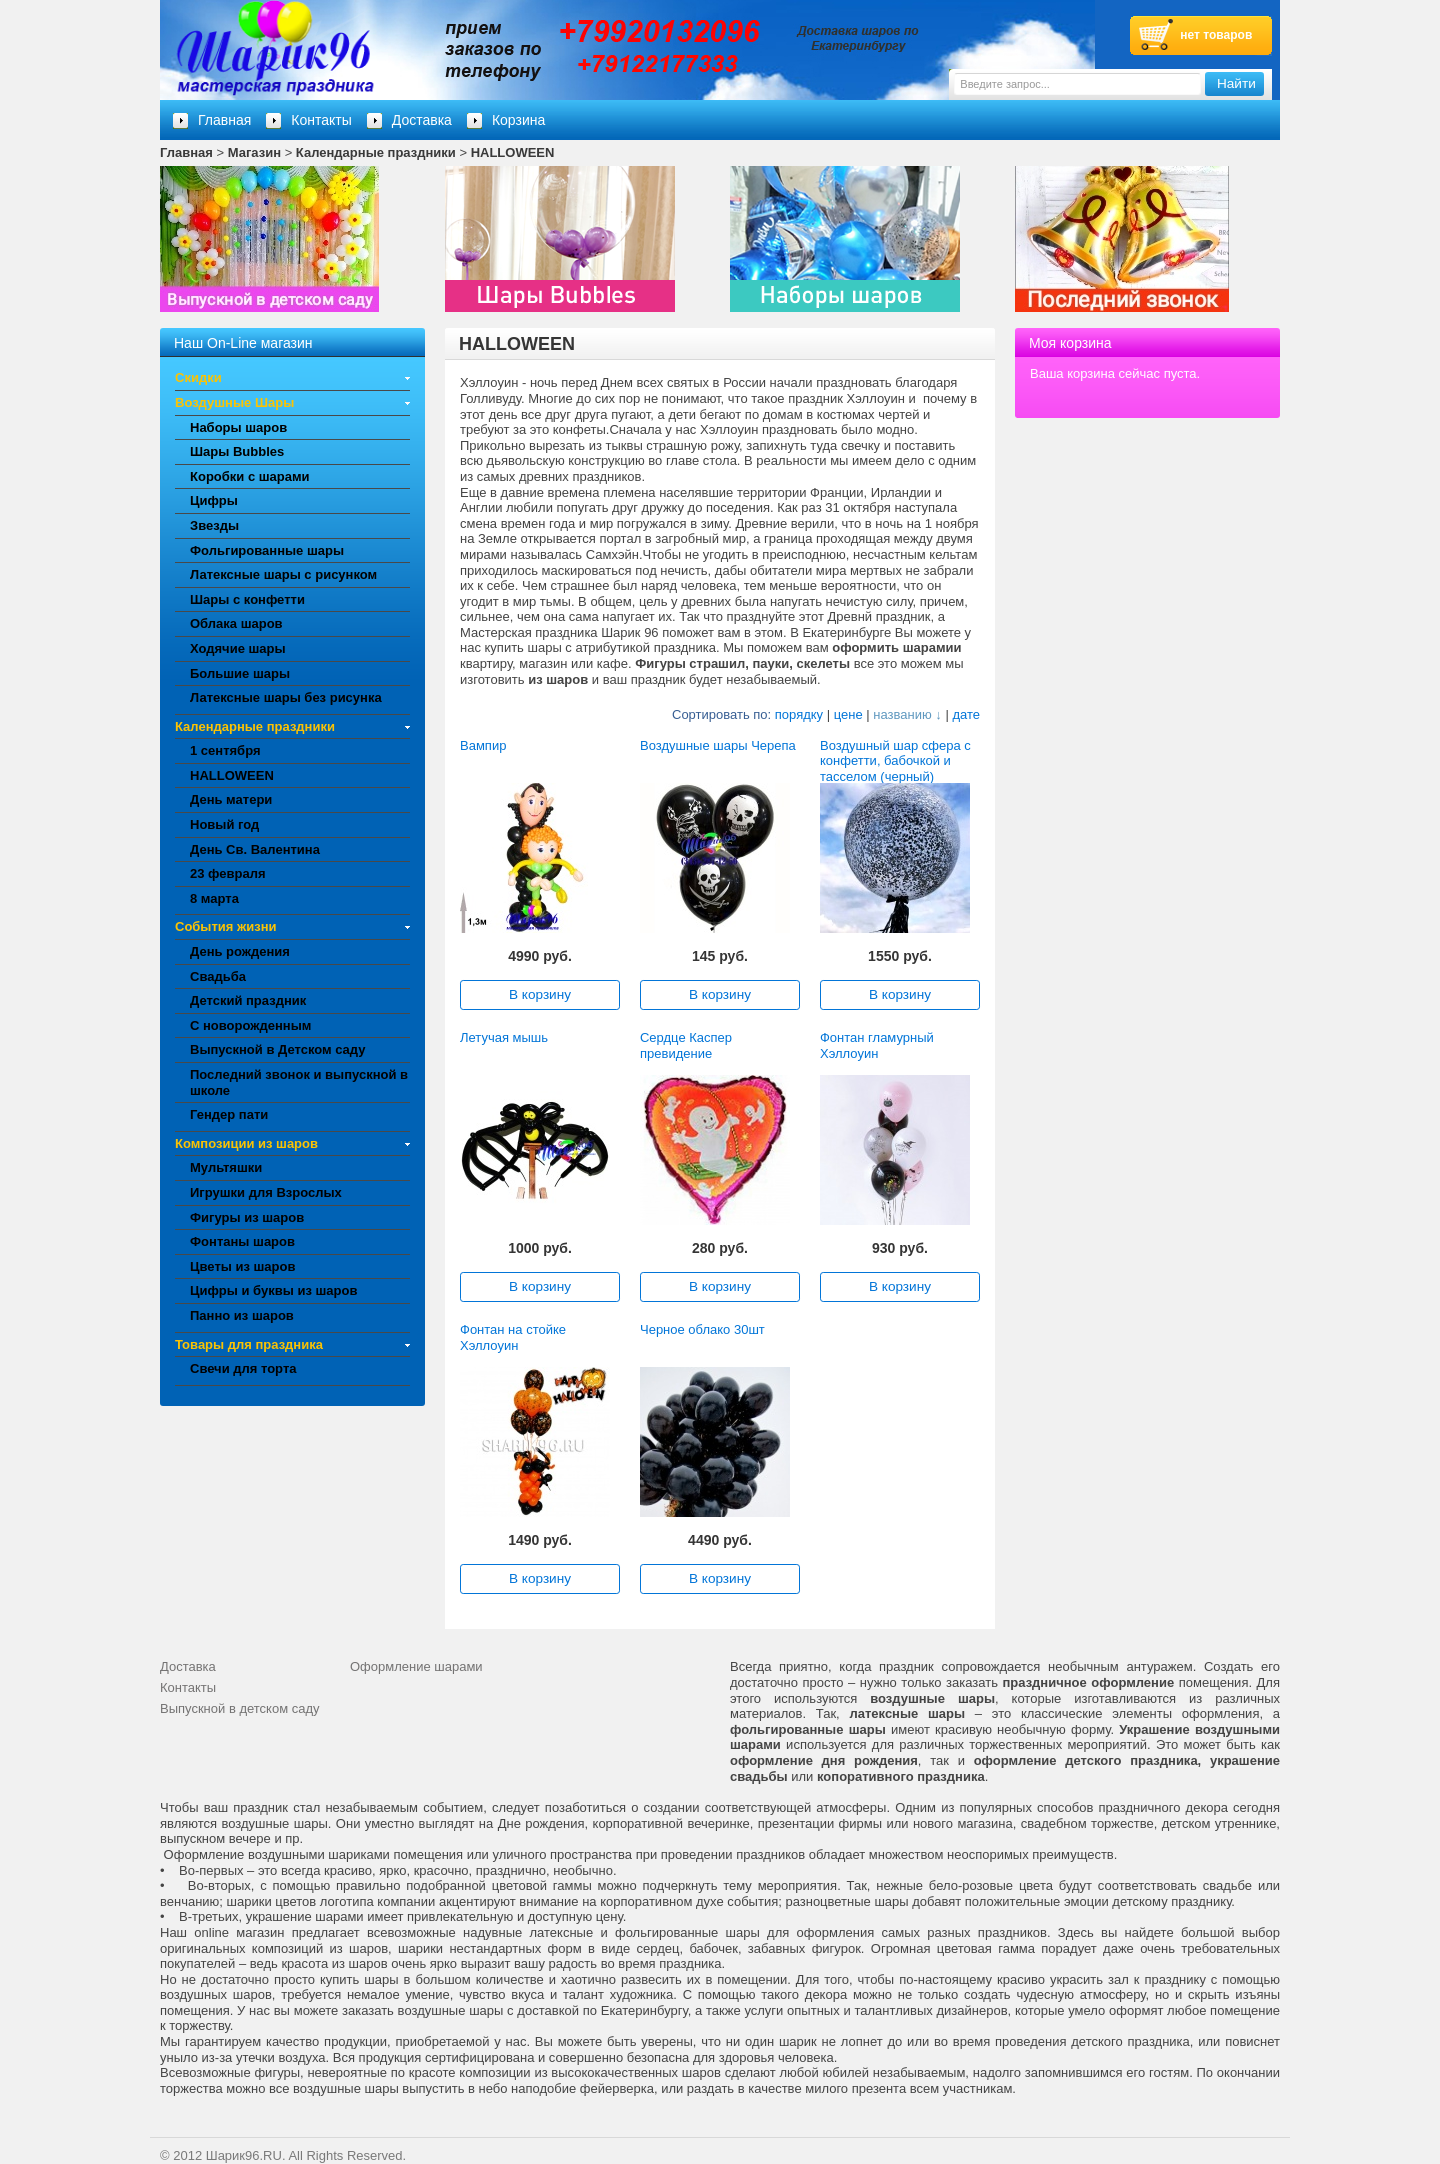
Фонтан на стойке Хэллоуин (513, 1337)
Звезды (214, 525)
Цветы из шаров (242, 1266)
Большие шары (240, 673)
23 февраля (228, 873)
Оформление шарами (416, 1666)
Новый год (224, 824)
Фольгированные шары (267, 550)
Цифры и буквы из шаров (273, 1290)
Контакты (321, 120)
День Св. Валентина (255, 849)
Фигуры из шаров (247, 1217)
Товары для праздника (249, 1344)
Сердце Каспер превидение (686, 1045)
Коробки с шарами (250, 476)
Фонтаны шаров (242, 1241)
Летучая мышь (504, 1037)
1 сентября (225, 750)
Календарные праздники (376, 152)
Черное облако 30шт (702, 1329)
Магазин (254, 152)
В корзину (540, 994)
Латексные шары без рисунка (286, 697)
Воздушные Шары (234, 402)
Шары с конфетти (247, 599)
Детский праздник (248, 1000)
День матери (231, 799)
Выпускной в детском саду (240, 1708)
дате (966, 714)
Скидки (198, 377)
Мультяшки (226, 1167)
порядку (799, 714)
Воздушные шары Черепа (718, 745)
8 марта (214, 898)
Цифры (214, 500)
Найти (1236, 83)
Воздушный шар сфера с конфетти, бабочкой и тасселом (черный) (895, 761)
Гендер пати (229, 1114)
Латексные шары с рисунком (283, 574)
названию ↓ (907, 714)
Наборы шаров (238, 427)
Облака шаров (236, 623)
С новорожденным (250, 1025)
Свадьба (218, 976)
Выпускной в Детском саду (277, 1049)
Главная (186, 152)
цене (848, 714)
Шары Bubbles (237, 451)
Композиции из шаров (246, 1143)
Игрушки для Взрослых (266, 1192)
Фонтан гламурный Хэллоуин (877, 1045)
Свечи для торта (243, 1368)
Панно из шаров (242, 1315)
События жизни (226, 926)
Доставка (422, 120)
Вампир (483, 745)
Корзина (518, 120)
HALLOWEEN (513, 152)
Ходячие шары (238, 648)
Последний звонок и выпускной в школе (299, 1082)
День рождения (240, 951)
